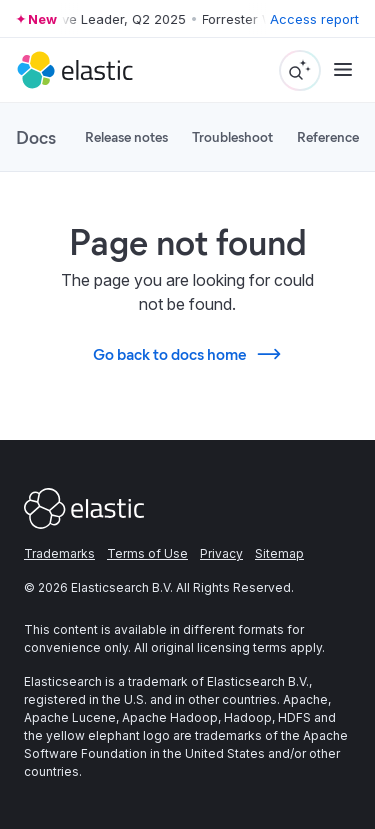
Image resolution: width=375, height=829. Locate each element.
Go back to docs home (188, 354)
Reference (328, 136)
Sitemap (279, 553)
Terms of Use (147, 553)
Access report (314, 19)
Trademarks (59, 553)
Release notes (126, 136)
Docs (36, 137)
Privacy (221, 553)
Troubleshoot (232, 136)
